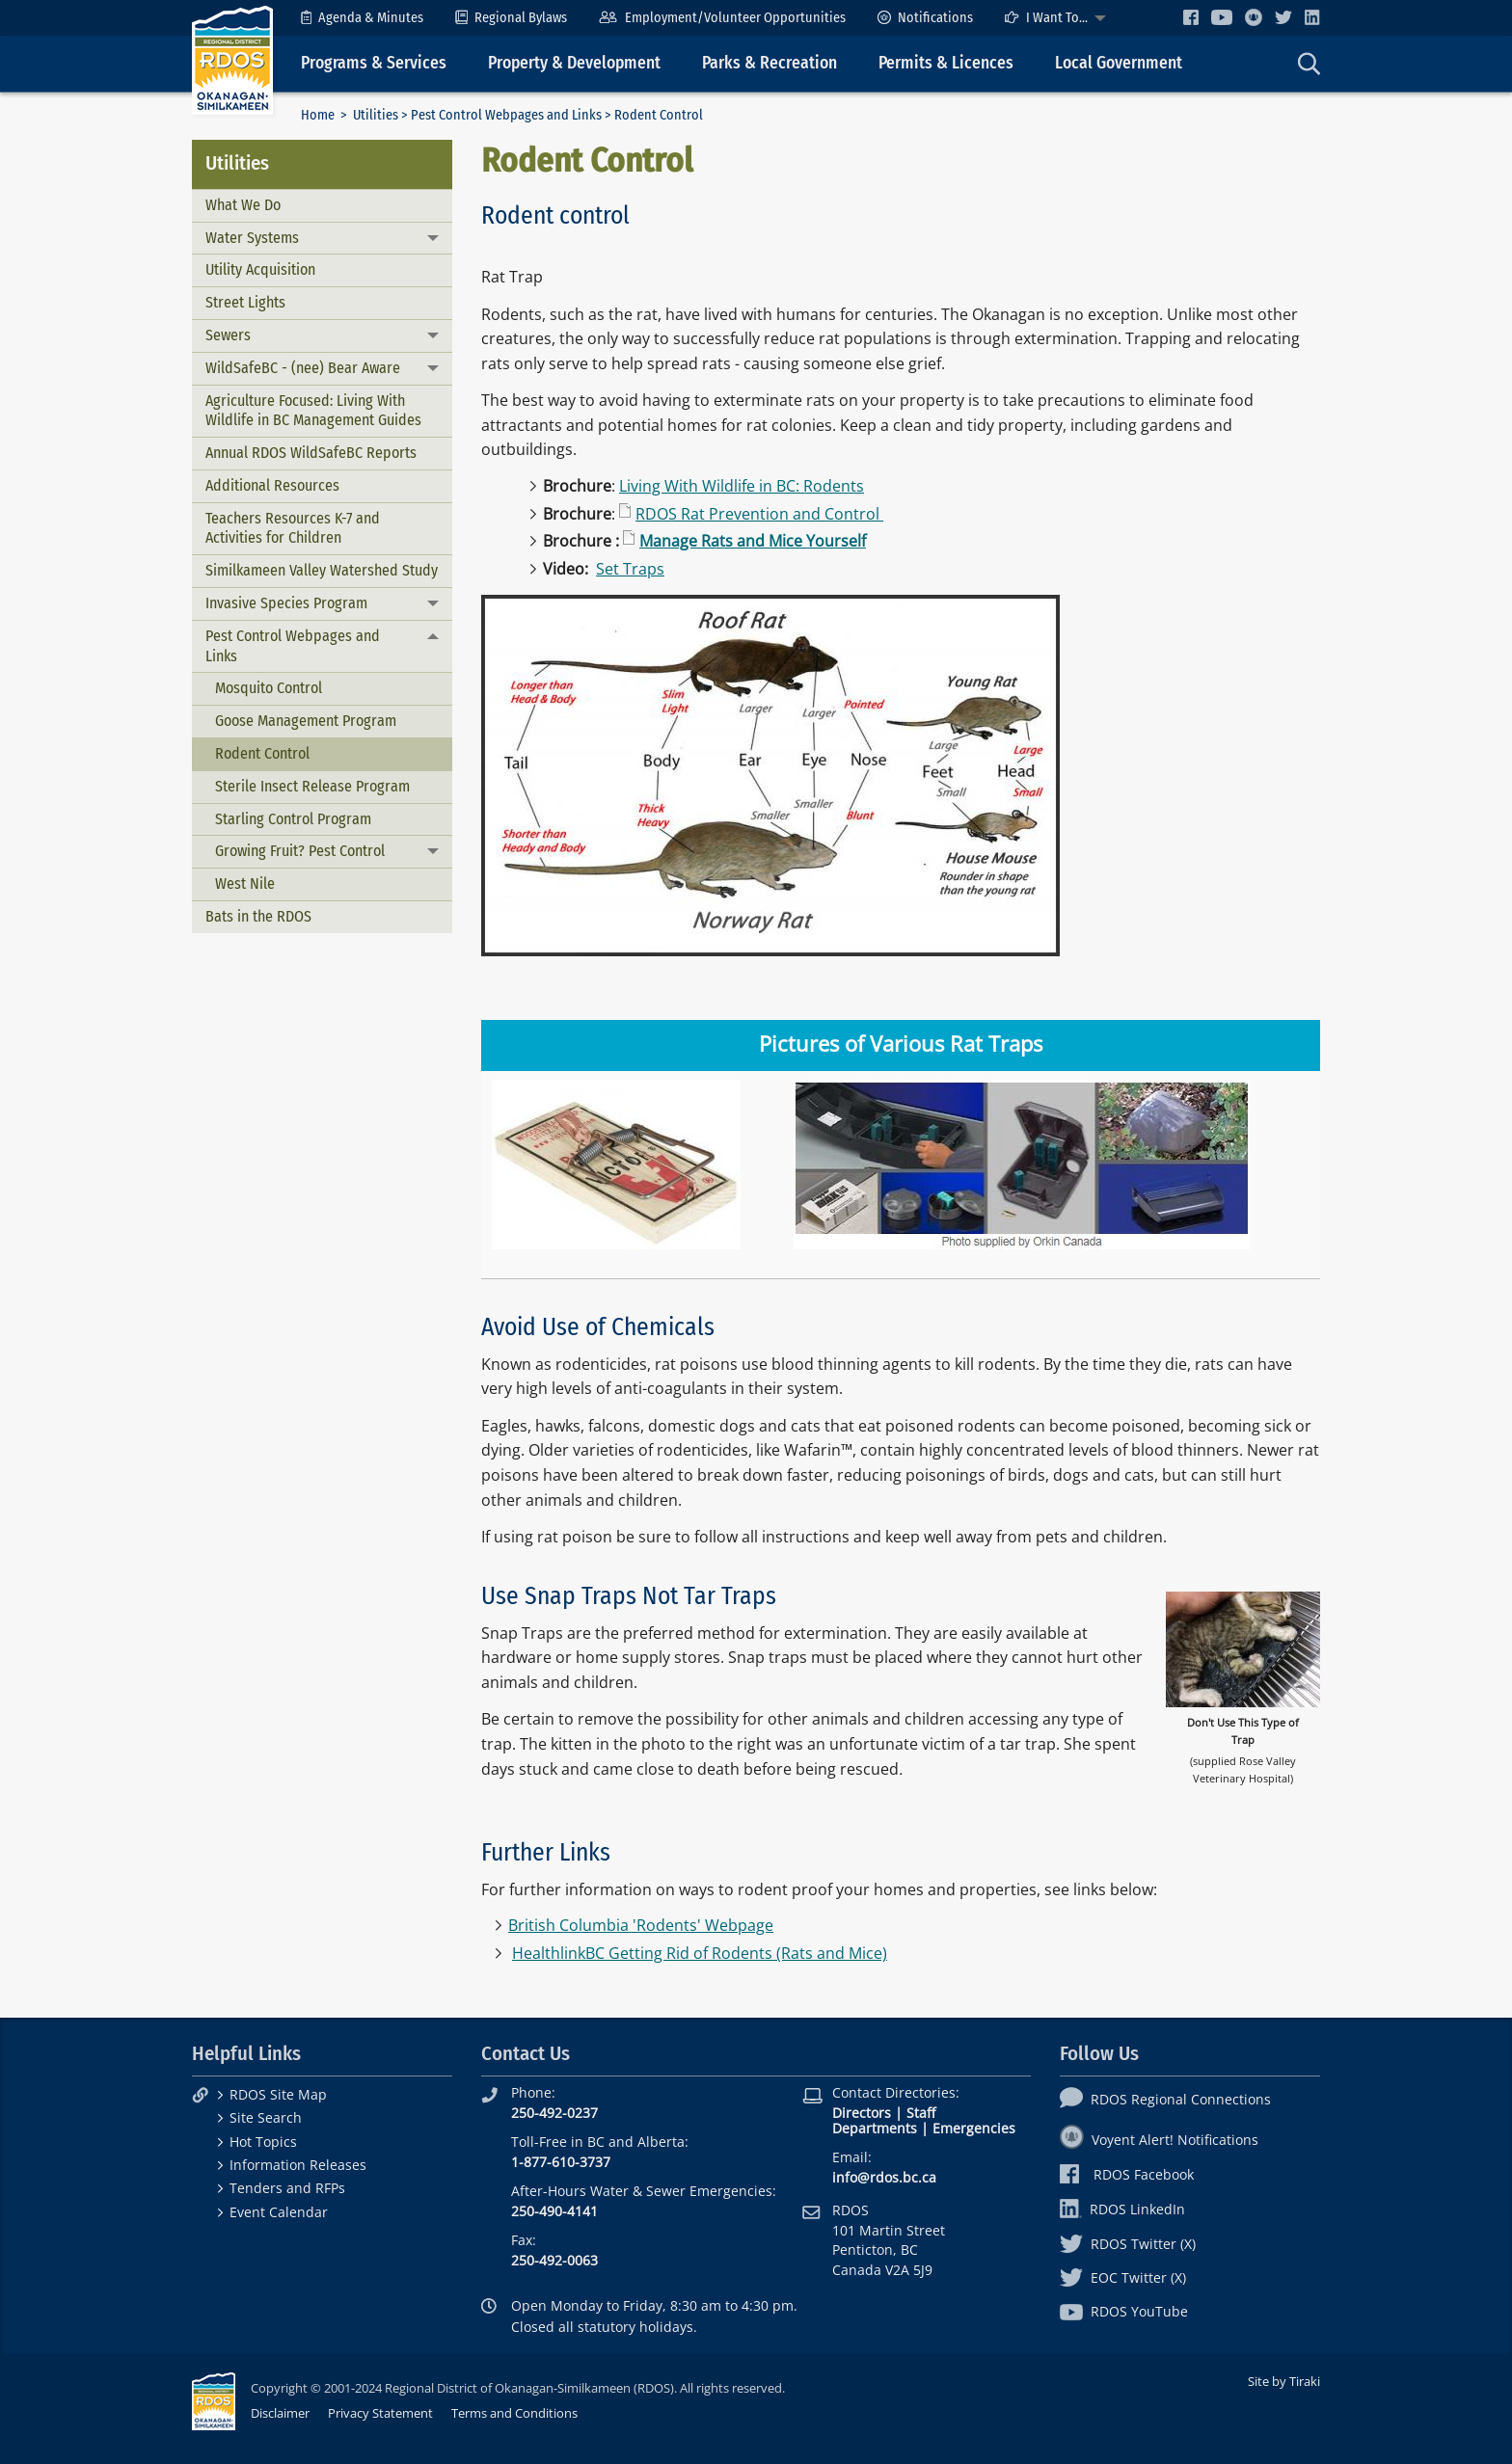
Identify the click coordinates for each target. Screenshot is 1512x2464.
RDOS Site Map (278, 2094)
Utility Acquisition (260, 269)
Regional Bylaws (511, 18)
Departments (874, 2128)
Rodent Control (262, 753)
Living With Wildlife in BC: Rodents (741, 485)
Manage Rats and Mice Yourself (752, 540)
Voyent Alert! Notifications (1159, 2139)
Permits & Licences (945, 63)
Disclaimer (280, 2413)
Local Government (1118, 63)
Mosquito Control (268, 688)
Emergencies (973, 2128)
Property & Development (574, 63)
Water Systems (252, 237)
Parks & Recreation (769, 63)
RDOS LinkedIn (1122, 2209)
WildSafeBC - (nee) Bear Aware (302, 368)
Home (318, 115)
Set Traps (630, 568)
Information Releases (298, 2165)
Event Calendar (279, 2212)
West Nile (245, 883)
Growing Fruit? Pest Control (300, 851)
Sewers (228, 335)
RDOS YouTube (1124, 2311)
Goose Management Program (305, 720)
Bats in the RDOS (258, 916)
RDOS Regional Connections (1165, 2099)
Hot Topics (263, 2141)
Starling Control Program (293, 819)
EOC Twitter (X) (1123, 2277)
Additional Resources (272, 485)
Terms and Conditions (514, 2413)
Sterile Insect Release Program (312, 786)
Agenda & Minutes (362, 18)
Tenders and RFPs (287, 2188)
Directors (861, 2112)
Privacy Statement (380, 2413)
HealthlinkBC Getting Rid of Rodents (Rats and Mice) (699, 1953)
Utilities (375, 115)
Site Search (266, 2117)
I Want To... (1046, 18)
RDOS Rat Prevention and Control (759, 513)
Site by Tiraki (1284, 2381)
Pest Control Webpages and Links (506, 115)
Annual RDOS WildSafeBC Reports (311, 452)
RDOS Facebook (1127, 2174)
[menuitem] (362, 18)
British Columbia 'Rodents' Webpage (640, 1925)
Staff (920, 2112)
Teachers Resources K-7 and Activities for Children (292, 528)
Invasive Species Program (286, 603)
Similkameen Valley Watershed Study (321, 570)
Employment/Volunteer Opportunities (722, 18)
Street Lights (245, 302)
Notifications (925, 18)
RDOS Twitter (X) (1128, 2244)
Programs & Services (373, 63)
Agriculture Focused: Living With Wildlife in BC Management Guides (313, 410)
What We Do (243, 205)
